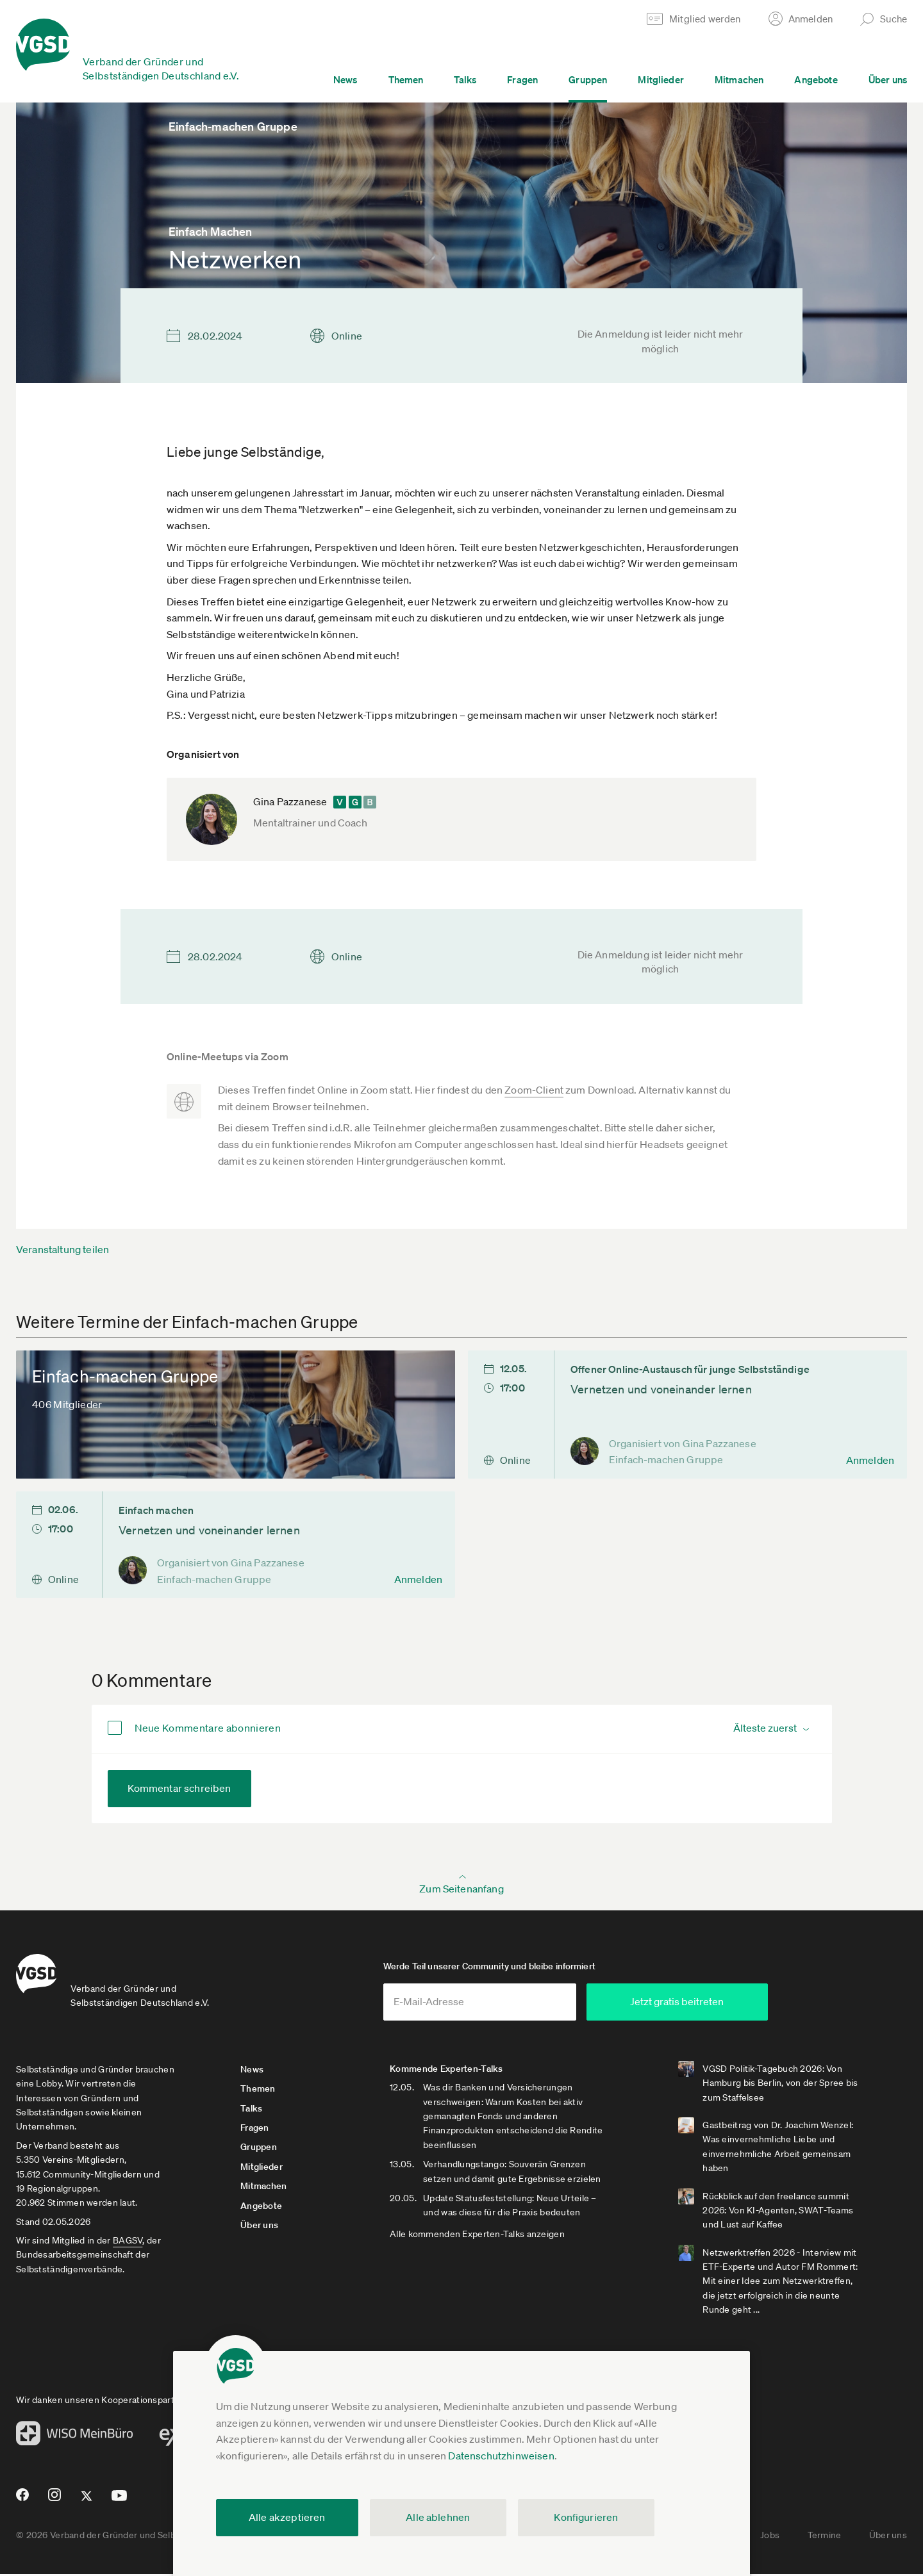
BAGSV (127, 2242)
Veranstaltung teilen (62, 1249)
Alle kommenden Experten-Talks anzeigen (481, 2235)
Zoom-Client (533, 1089)
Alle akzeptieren (287, 2517)
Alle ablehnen (438, 2517)
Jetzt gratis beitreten (702, 2003)
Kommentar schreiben (179, 1788)
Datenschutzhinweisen (501, 2455)
